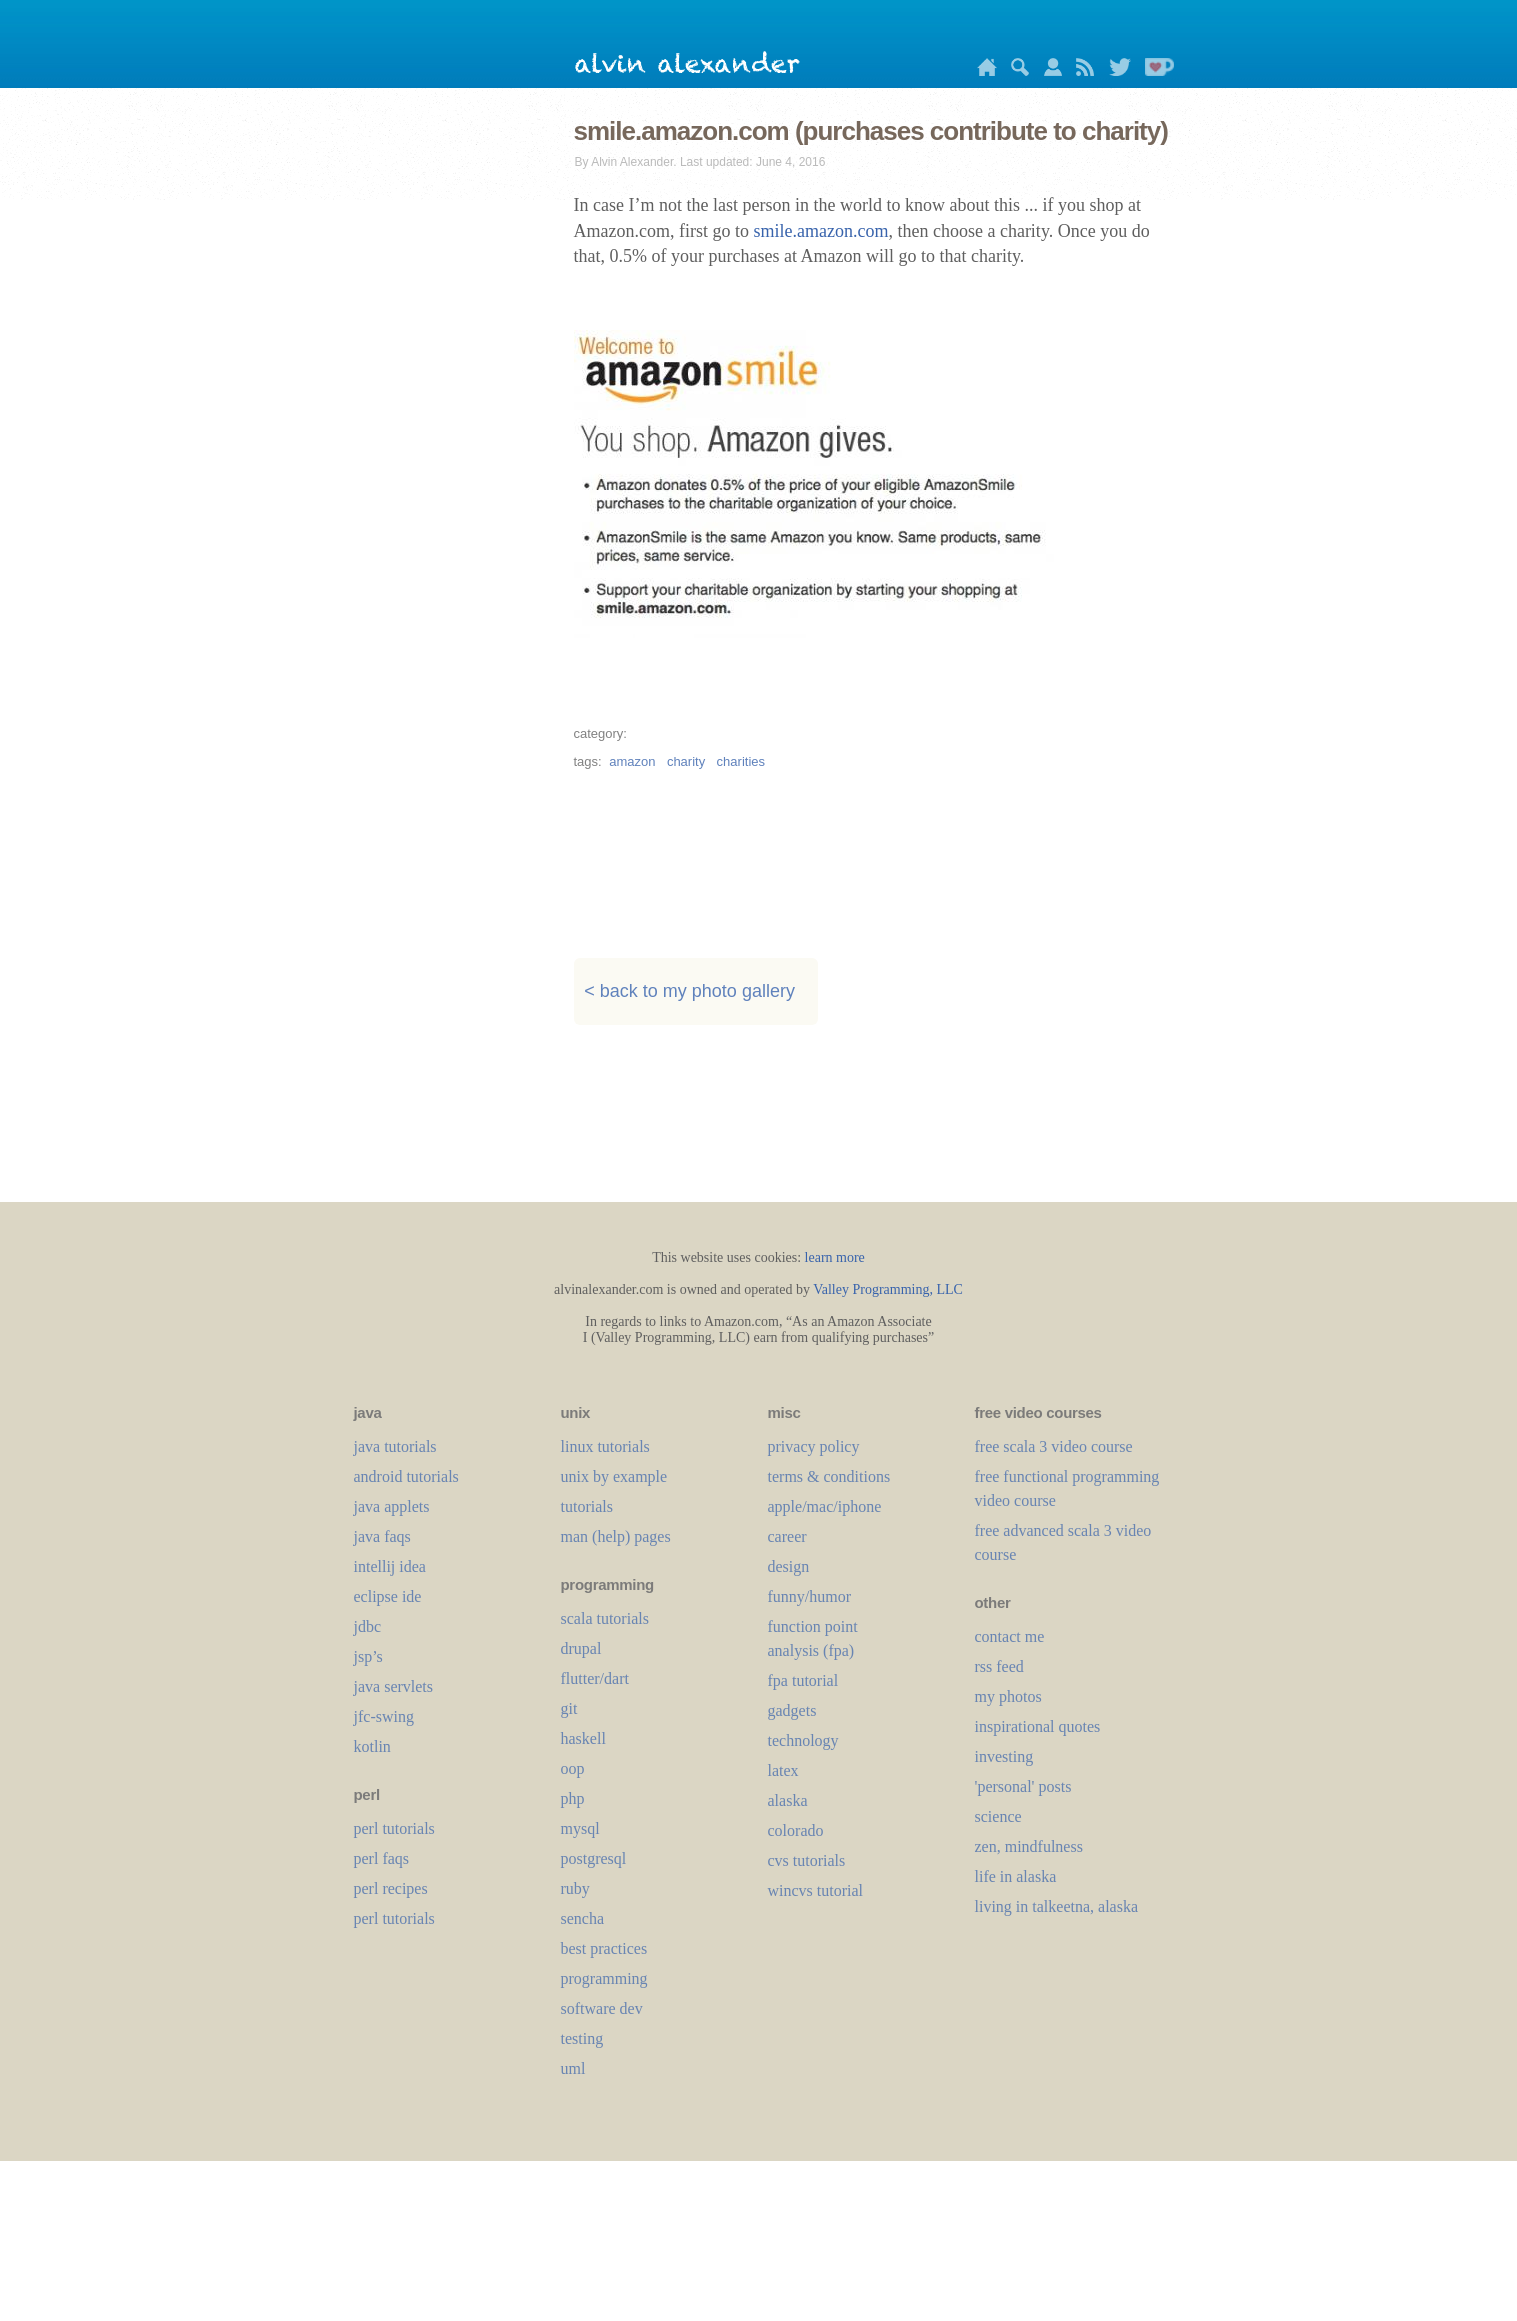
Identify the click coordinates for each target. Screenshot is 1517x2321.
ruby (575, 1888)
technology (803, 1740)
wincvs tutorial (816, 1890)
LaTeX (783, 1770)
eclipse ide (388, 1596)
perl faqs (382, 1858)
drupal (581, 1648)
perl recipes (391, 1888)
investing (1004, 1756)
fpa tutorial (803, 1680)
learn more (835, 1257)
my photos (1008, 1696)
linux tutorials (605, 1446)
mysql (580, 1828)
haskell (583, 1738)
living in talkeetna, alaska (1057, 1906)
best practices (604, 1948)
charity (686, 761)
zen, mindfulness (1029, 1846)
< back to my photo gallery (689, 991)
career (787, 1536)
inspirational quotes (1038, 1726)
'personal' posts (1023, 1786)
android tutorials (406, 1476)
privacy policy (814, 1446)
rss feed (999, 1666)
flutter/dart (595, 1678)
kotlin (372, 1746)
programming (604, 1978)
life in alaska (1016, 1876)
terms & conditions (829, 1476)
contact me (1010, 1636)
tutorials (587, 1506)
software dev (602, 2008)
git (569, 1708)
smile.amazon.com (820, 231)
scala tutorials (605, 1618)
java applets (392, 1506)
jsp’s (368, 1656)
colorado (796, 1830)
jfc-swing (384, 1716)
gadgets (792, 1710)
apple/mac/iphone (825, 1506)
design (789, 1566)
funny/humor (810, 1596)
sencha (583, 1918)
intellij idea (390, 1566)
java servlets (394, 1686)
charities (741, 761)
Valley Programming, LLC (888, 1289)
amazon (632, 761)
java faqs (382, 1536)
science (998, 1816)
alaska (788, 1800)
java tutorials (395, 1446)
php (573, 1798)
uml (573, 2068)
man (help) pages (616, 1536)
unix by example (614, 1476)
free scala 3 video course (1054, 1446)
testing (582, 2038)
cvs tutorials (807, 1860)
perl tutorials (394, 1828)
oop (573, 1768)
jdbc (368, 1626)
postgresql (594, 1858)
